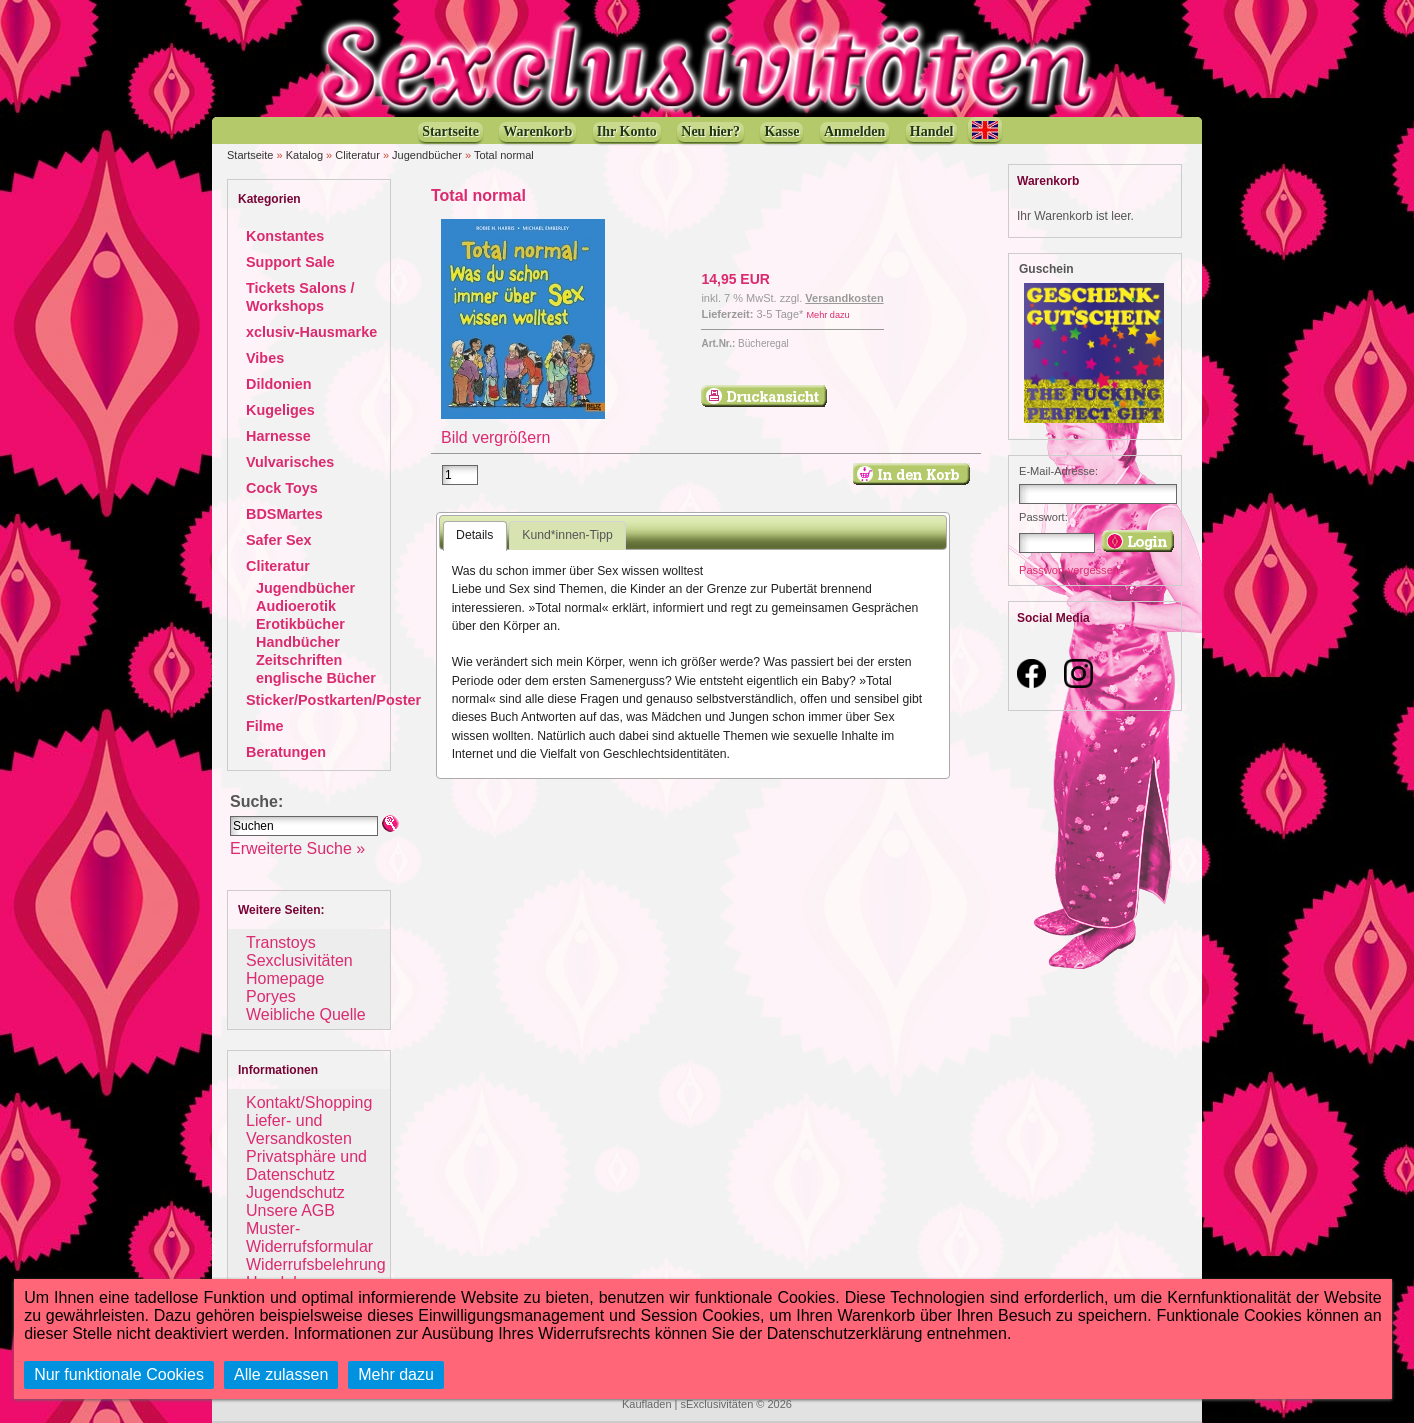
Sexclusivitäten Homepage (299, 969)
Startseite (250, 155)
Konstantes (285, 236)
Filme (265, 726)
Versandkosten (844, 298)
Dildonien (279, 384)
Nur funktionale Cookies (119, 1374)
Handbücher (298, 642)
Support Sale (290, 262)
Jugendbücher (427, 155)
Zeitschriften (299, 660)
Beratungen (286, 752)
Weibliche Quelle (306, 1014)
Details (474, 535)
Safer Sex (279, 540)
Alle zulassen (281, 1374)
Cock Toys (282, 488)
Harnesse (278, 436)
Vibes (265, 358)
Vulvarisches (290, 462)
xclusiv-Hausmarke (311, 332)
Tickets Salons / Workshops (300, 297)
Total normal (504, 155)
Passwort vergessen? (1072, 570)
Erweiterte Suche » (297, 848)
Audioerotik (296, 606)
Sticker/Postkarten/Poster (333, 700)
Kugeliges (280, 410)
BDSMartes (284, 514)
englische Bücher (316, 678)
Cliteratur (357, 155)
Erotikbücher (300, 624)
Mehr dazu (827, 315)
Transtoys (281, 942)
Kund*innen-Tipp (567, 535)
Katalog (304, 155)
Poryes (271, 996)
